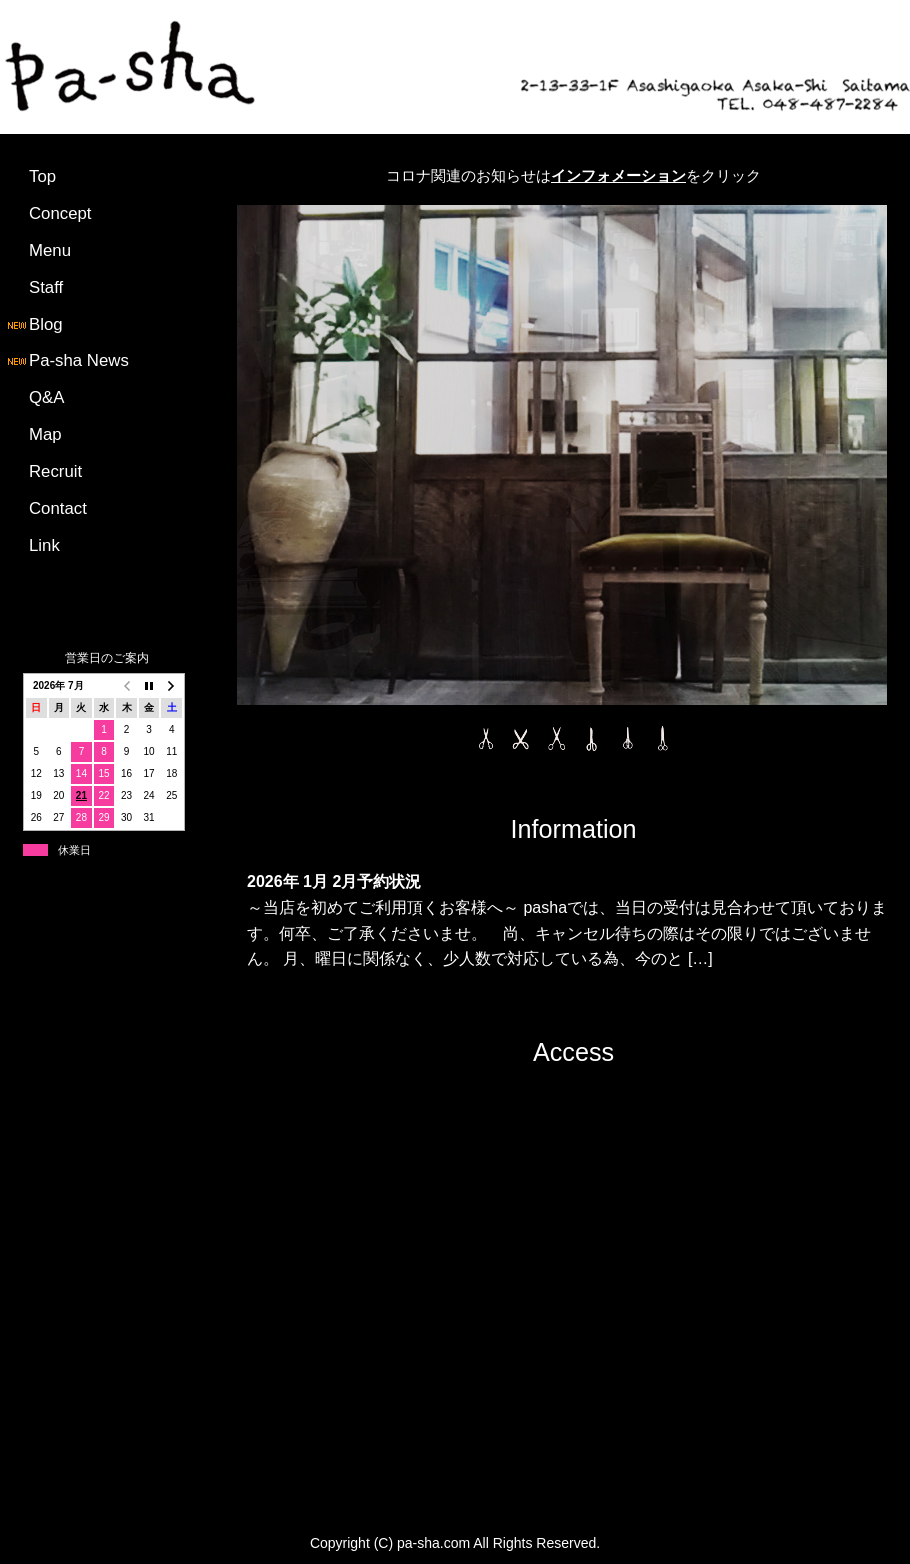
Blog (34, 324)
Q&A (46, 397)
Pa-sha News (67, 360)
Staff (46, 287)
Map (45, 434)
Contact (58, 508)
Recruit (55, 471)
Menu (50, 250)
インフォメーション (618, 175)
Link (44, 545)
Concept (60, 213)
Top (42, 176)
